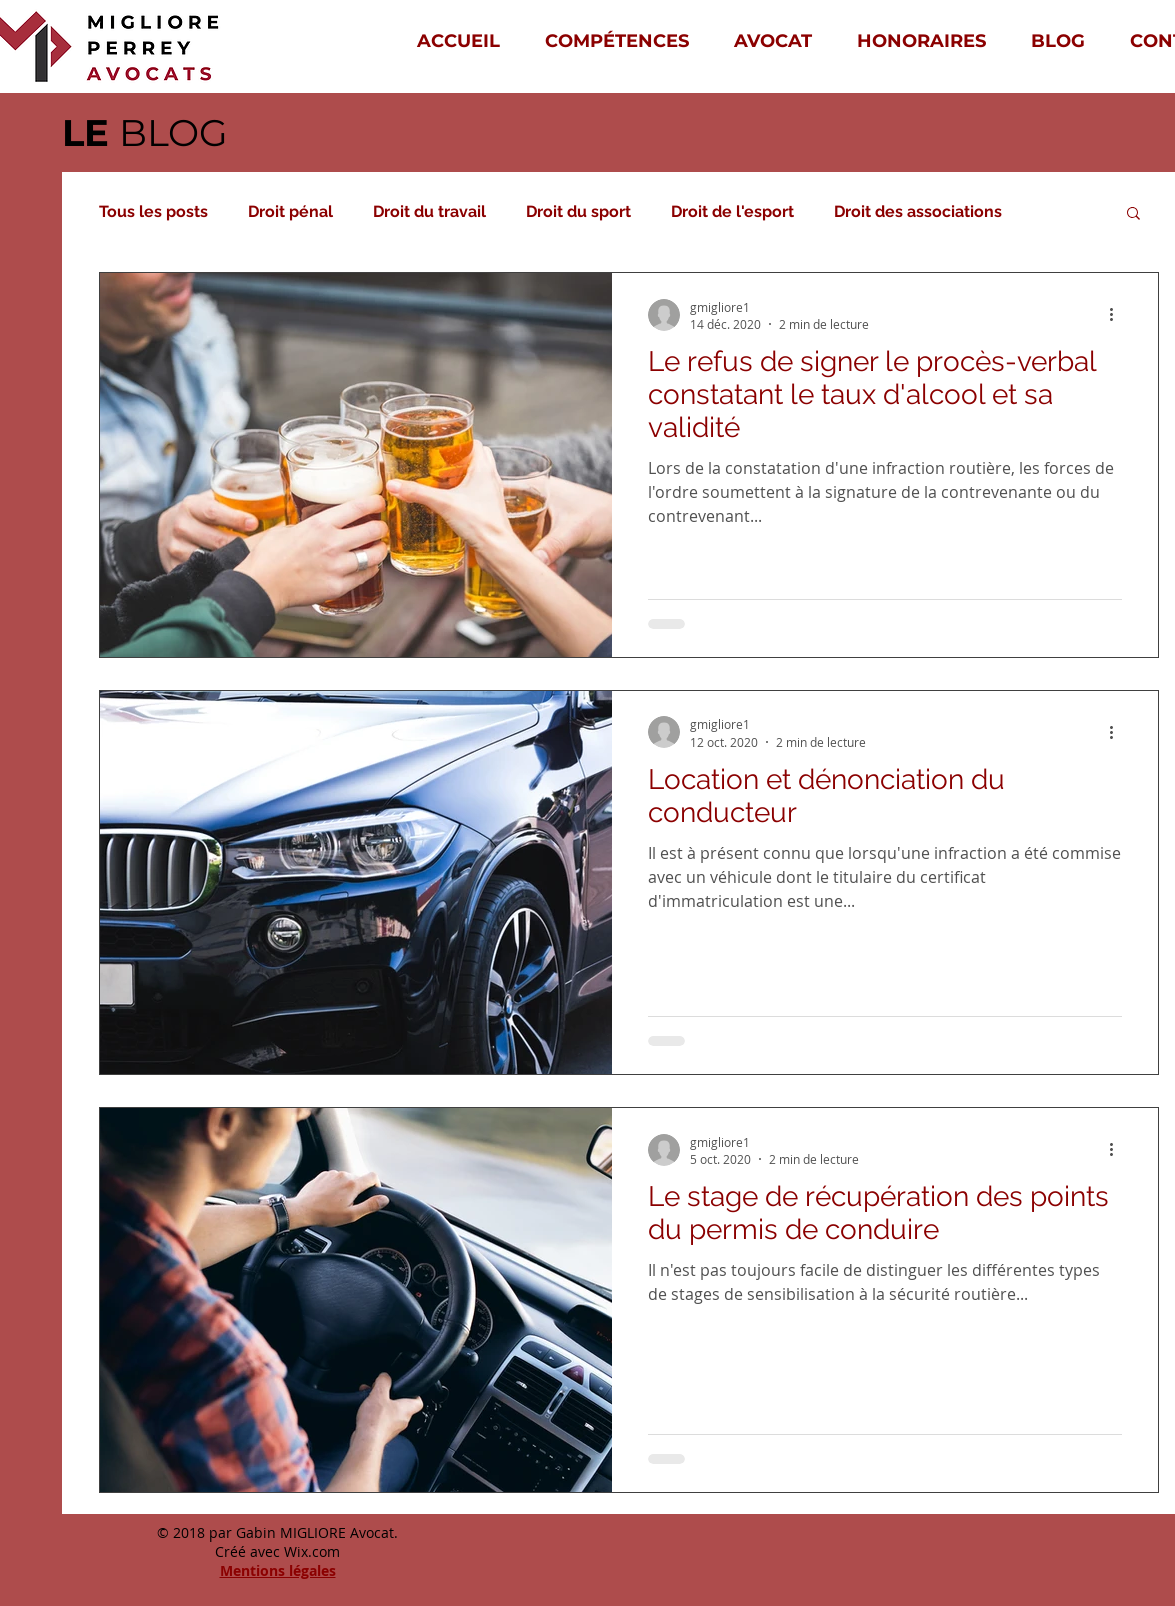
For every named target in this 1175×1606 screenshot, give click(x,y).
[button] (1133, 214)
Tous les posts (153, 211)
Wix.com (312, 1551)
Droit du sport (578, 211)
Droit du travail (429, 211)
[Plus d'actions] (1119, 315)
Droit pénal (290, 211)
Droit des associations (918, 211)
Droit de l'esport (732, 211)
